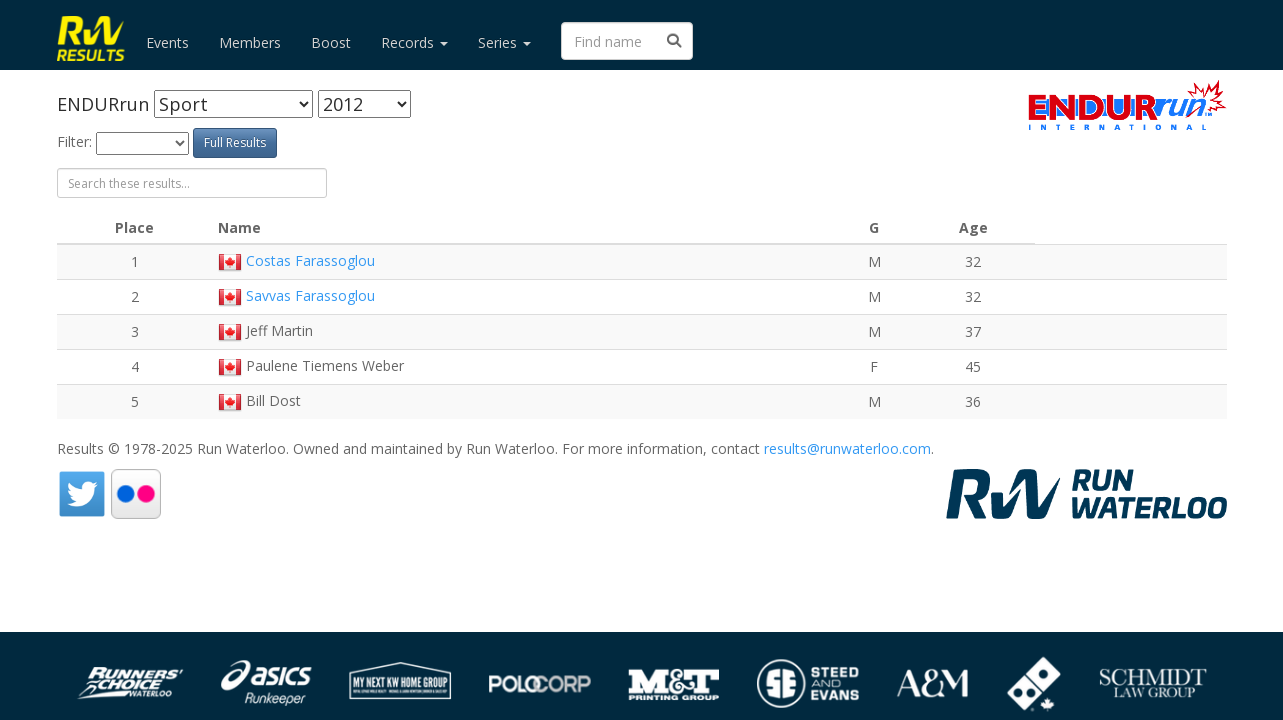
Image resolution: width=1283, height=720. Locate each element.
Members (250, 42)
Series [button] (504, 42)
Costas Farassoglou (310, 260)
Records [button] (414, 42)
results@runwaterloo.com (847, 448)
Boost (331, 42)
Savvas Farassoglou (310, 295)
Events (167, 42)
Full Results (235, 142)
